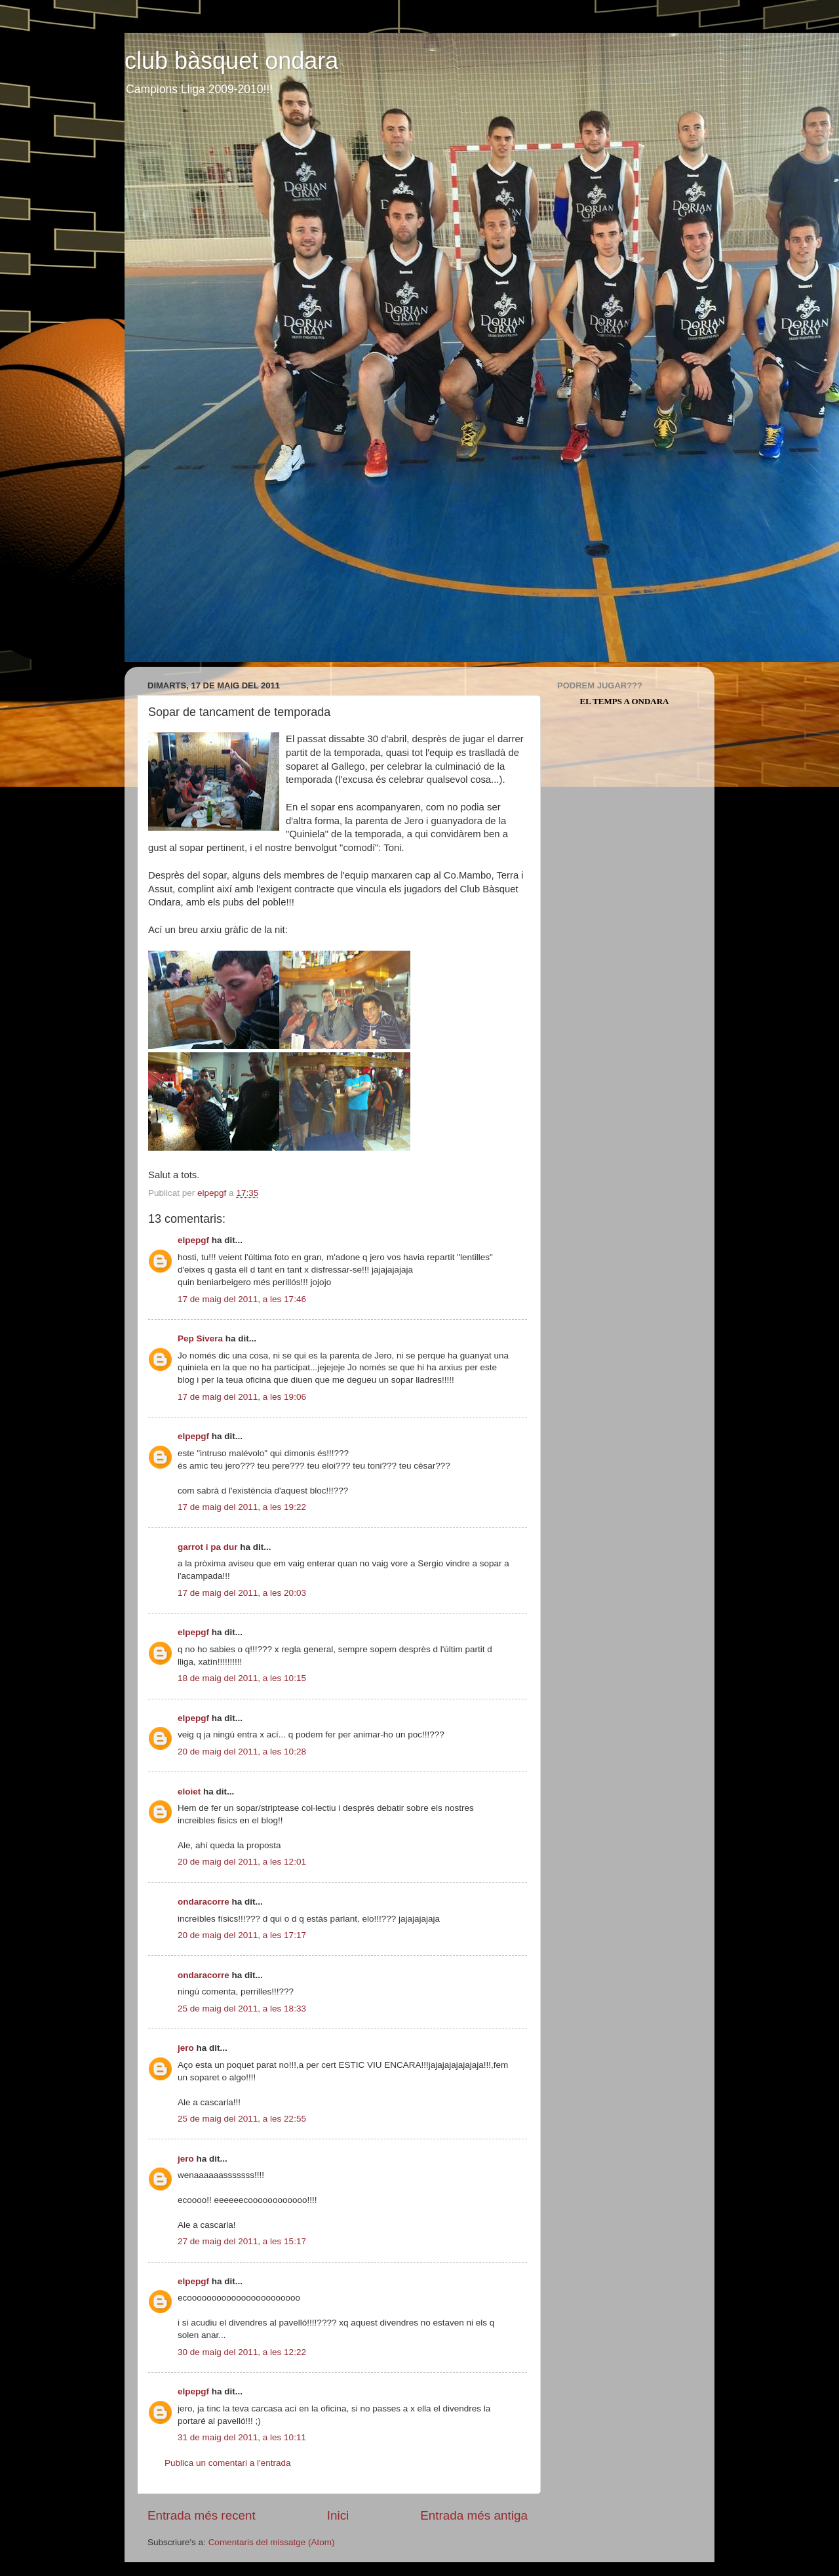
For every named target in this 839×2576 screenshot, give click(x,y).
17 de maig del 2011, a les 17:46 (242, 1299)
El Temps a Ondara (624, 701)
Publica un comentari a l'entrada (227, 2463)
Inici (338, 2515)
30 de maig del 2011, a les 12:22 (242, 2352)
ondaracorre (203, 1902)
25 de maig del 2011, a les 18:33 (242, 2008)
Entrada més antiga (474, 2515)
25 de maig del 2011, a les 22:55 (242, 2119)
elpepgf (193, 1240)
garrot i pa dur (208, 1547)
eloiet (189, 1791)
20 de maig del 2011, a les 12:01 (242, 1862)
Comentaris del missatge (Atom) (271, 2542)
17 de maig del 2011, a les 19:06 (242, 1397)
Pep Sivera (200, 1338)
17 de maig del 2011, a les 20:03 (242, 1593)
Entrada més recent (201, 2515)
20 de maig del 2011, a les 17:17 (242, 1935)
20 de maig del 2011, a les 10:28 (242, 1751)
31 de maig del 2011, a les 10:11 (242, 2437)
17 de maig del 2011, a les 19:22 (242, 1507)
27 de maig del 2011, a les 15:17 (242, 2241)
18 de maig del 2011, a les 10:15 (242, 1678)
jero (186, 2048)
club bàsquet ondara (231, 60)
